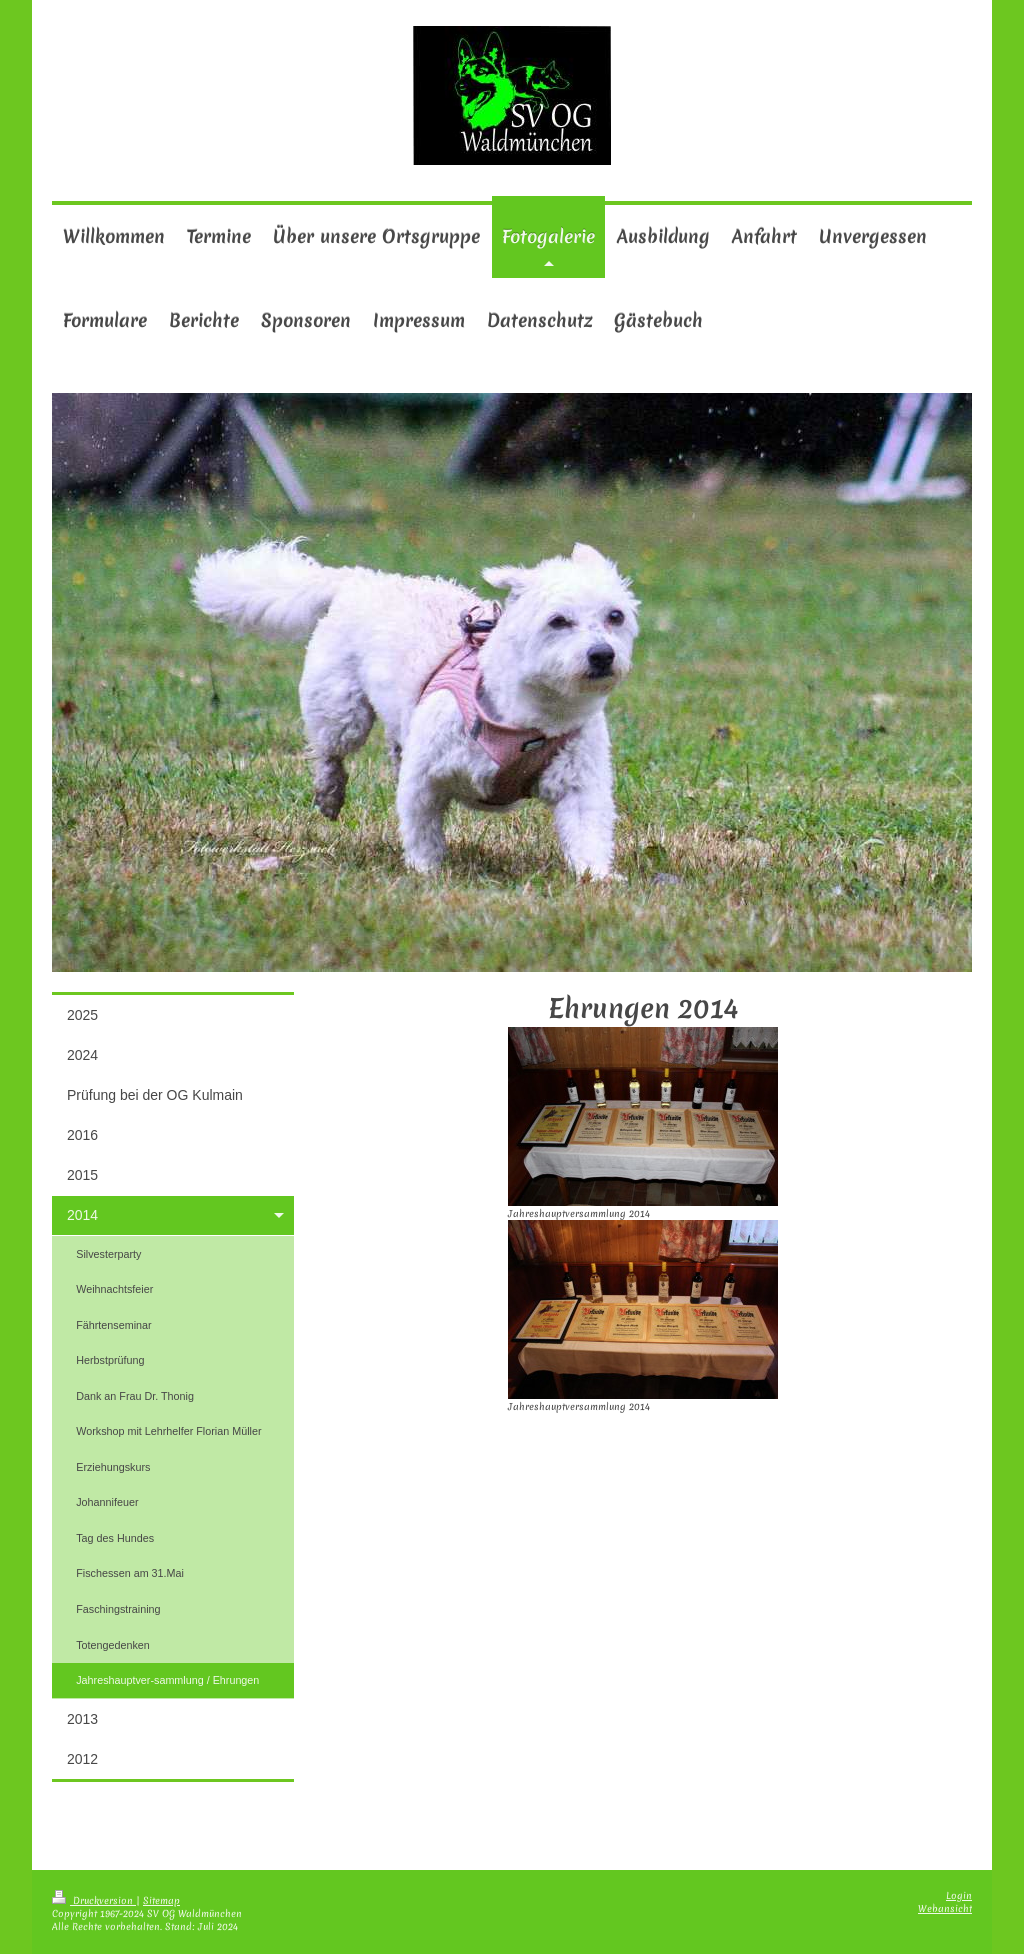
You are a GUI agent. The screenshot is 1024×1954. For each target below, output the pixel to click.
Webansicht (945, 1908)
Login (959, 1895)
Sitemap (161, 1900)
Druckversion (94, 1900)
